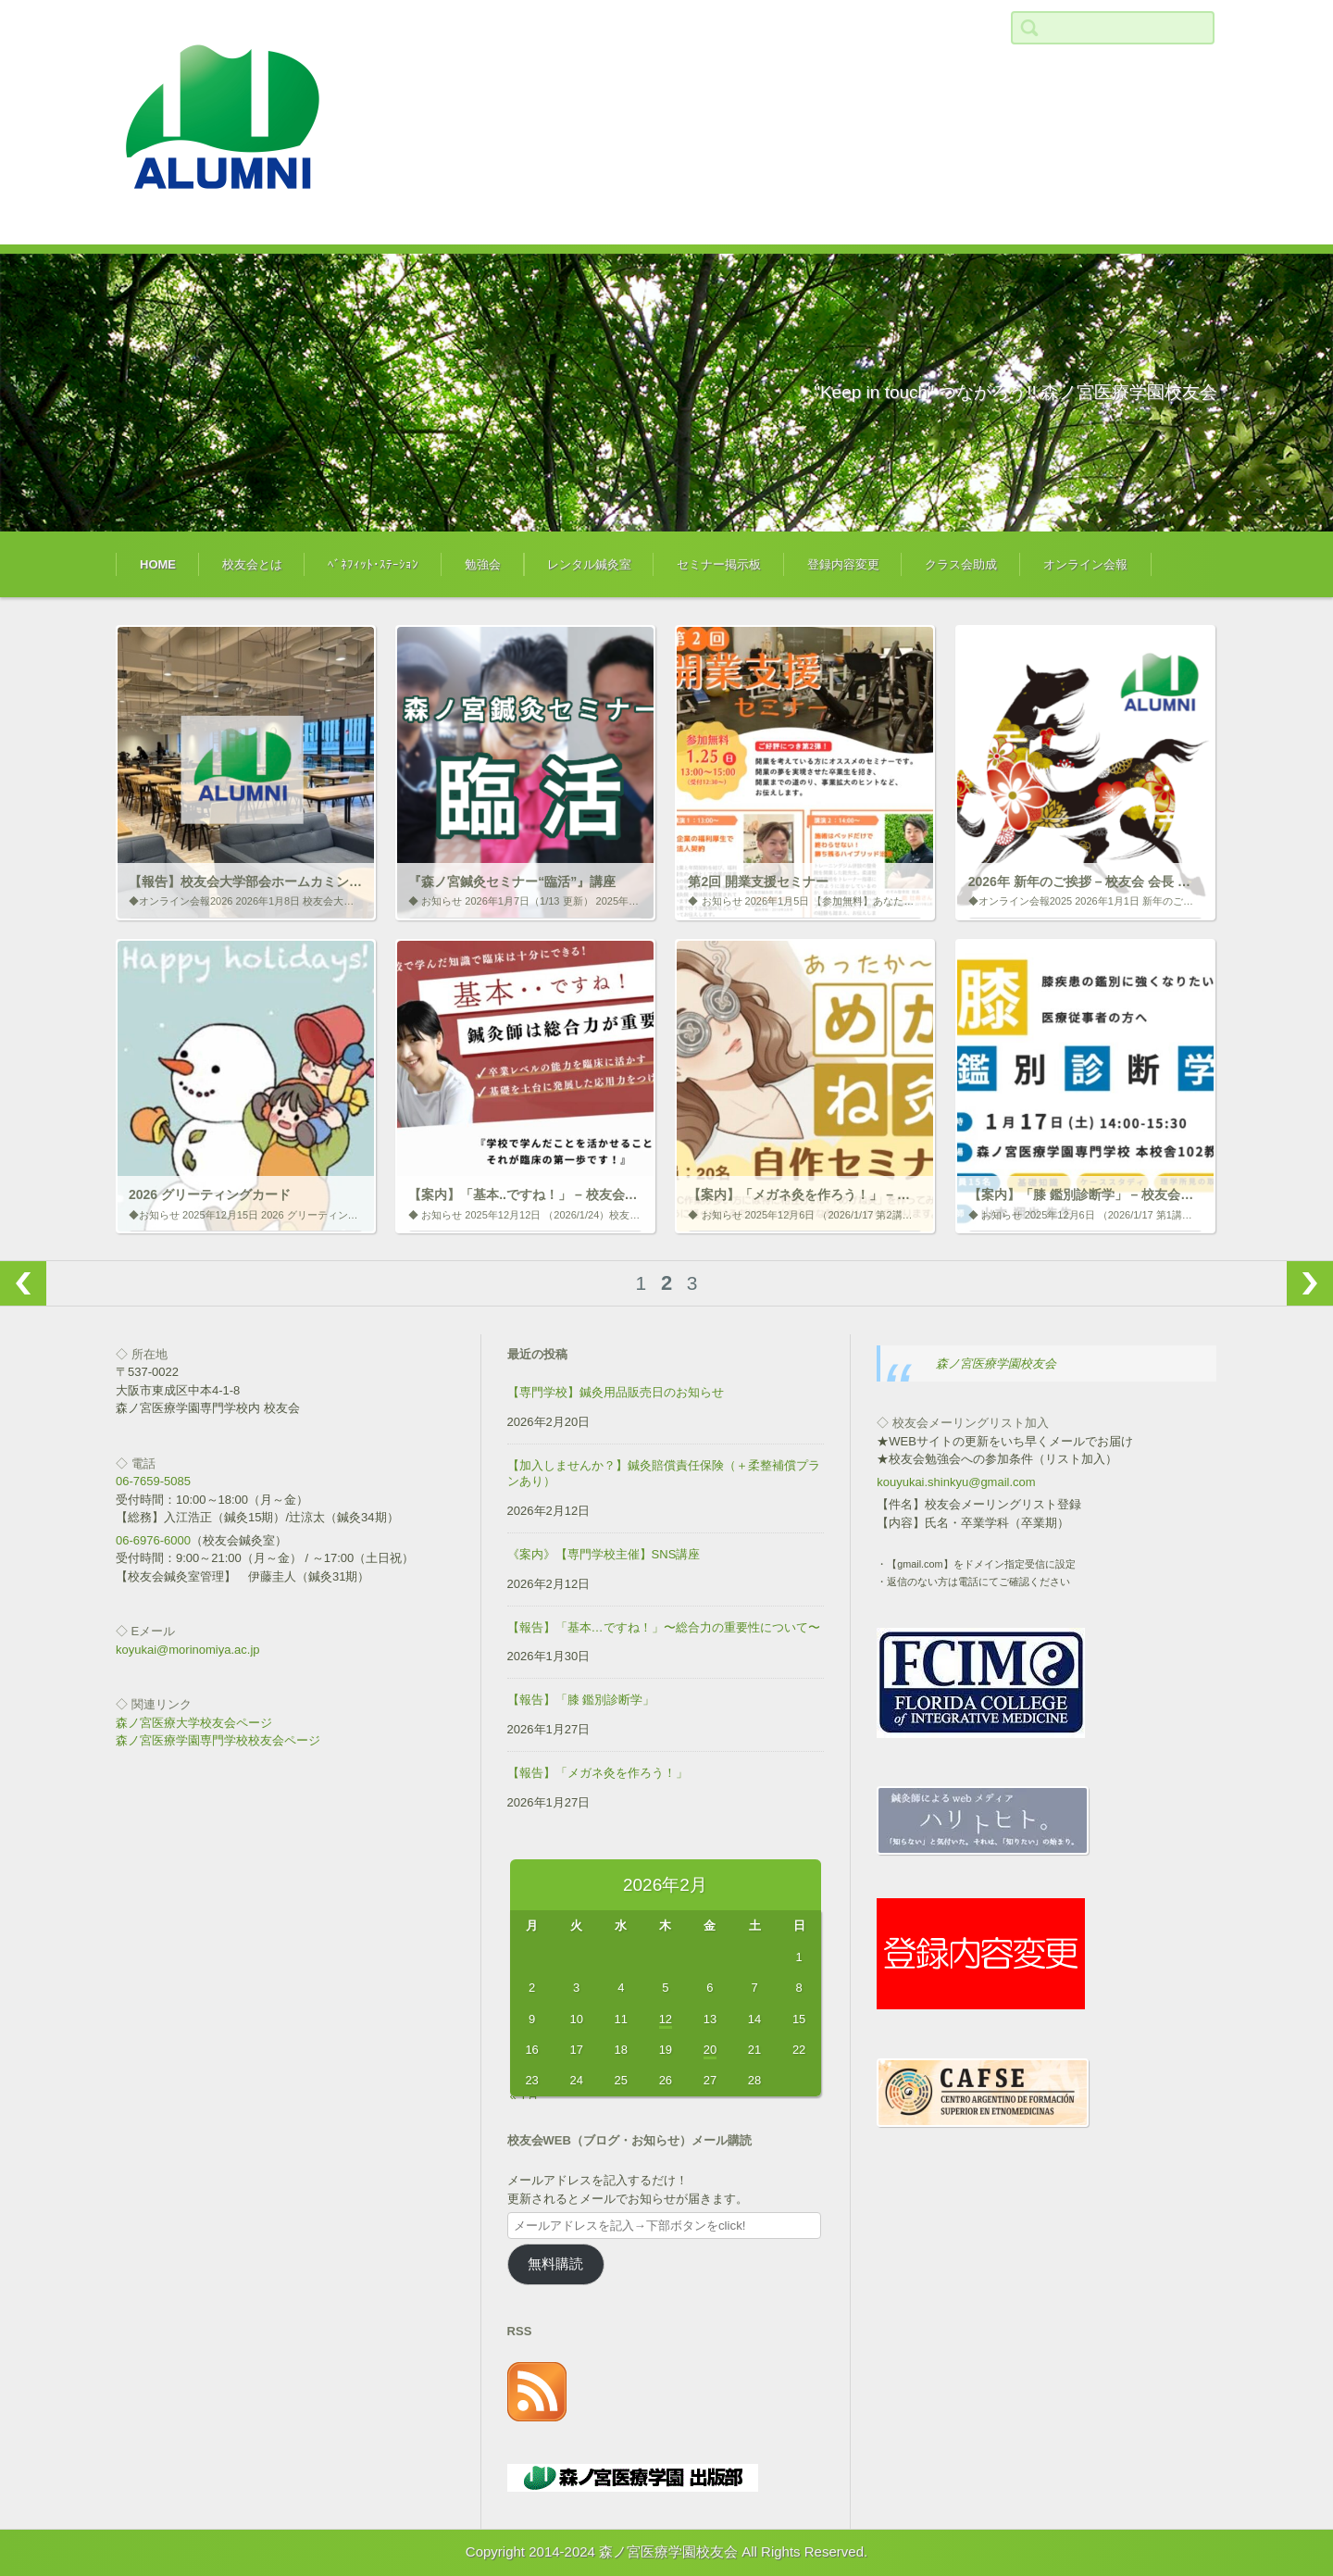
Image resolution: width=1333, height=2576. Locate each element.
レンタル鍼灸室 (589, 564)
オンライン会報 (1085, 564)
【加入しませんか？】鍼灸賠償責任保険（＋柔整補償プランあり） (663, 1473)
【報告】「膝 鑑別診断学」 (581, 1700)
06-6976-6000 (153, 1540)
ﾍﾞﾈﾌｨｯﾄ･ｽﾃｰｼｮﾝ (373, 564)
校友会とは (252, 564)
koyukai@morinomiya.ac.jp (188, 1650)
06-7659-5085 (153, 1481)
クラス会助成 (961, 564)
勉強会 (483, 564)
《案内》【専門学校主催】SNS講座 (604, 1554)
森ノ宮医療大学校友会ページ (194, 1723)
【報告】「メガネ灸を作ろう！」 (597, 1773)
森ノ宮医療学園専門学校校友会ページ (218, 1740)
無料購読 (555, 2264)
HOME (158, 564)
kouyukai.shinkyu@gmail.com (956, 1482)
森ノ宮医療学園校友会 (996, 1363)
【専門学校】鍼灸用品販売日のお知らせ (615, 1392)
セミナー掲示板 (719, 564)
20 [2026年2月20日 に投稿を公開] (710, 2050)
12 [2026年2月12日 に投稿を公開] (665, 2019)
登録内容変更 (843, 564)
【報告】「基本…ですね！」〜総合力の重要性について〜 (663, 1627)
